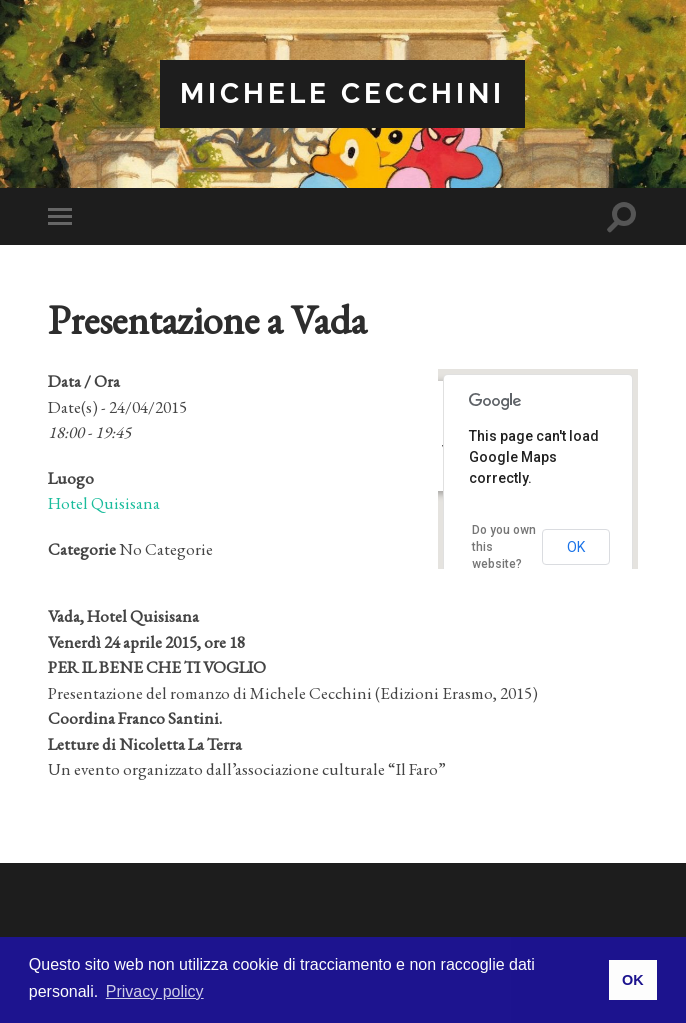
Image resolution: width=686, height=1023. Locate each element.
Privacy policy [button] (155, 991)
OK (576, 547)
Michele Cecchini (342, 93)
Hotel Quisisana (104, 503)
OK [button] (633, 980)
